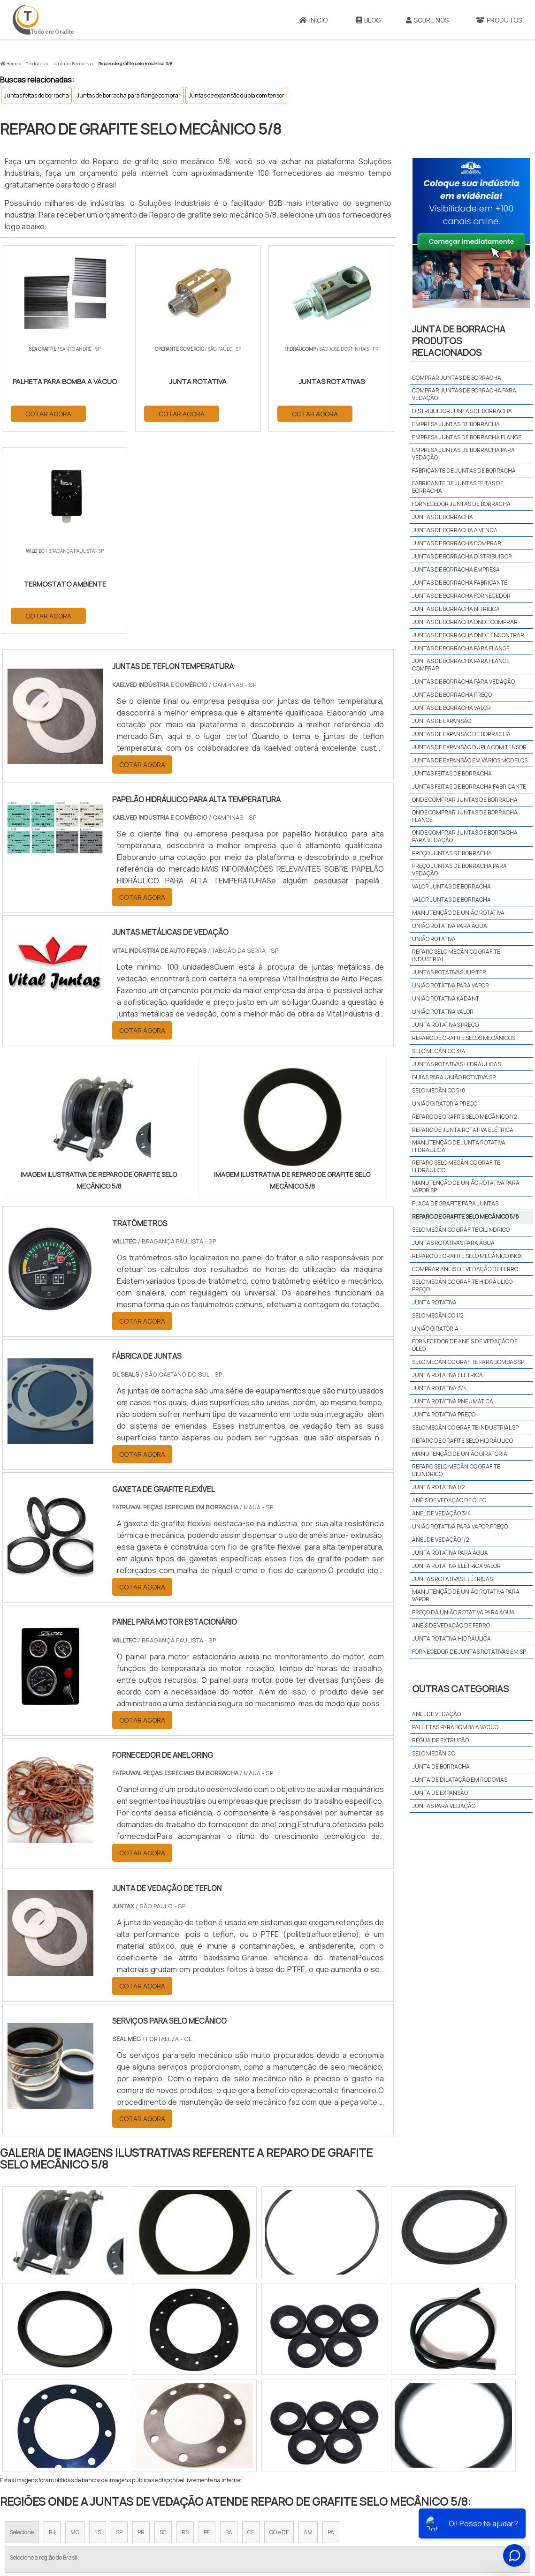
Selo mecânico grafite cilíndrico (461, 1230)
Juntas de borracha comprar (456, 543)
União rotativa (434, 939)
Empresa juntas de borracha (456, 424)
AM (308, 2331)
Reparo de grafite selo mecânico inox (467, 1256)
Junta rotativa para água (450, 1553)
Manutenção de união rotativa (458, 913)
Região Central (28, 2417)
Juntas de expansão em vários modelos (469, 760)
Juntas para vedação (443, 1806)
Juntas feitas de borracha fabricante (469, 787)
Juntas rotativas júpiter (449, 972)
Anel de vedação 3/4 (441, 1513)
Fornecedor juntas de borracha (461, 504)
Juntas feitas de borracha (36, 95)
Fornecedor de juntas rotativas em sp (469, 1652)
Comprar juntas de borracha (456, 378)
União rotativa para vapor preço (460, 1526)
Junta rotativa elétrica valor (456, 1566)
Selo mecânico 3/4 (439, 1051)
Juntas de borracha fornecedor (461, 596)
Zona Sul (161, 2417)
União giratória (435, 1329)
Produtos (423, 2503)
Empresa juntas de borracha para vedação (463, 453)
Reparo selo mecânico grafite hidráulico (456, 1166)
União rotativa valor (443, 1012)
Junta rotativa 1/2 (438, 1487)
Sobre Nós (427, 20)
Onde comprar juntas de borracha (465, 800)
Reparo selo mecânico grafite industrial (456, 955)
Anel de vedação (436, 1714)
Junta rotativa (434, 1302)
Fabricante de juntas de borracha (464, 471)
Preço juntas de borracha (452, 853)
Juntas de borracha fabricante (459, 583)
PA (331, 2331)
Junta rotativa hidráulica (451, 1638)
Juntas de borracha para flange (461, 648)
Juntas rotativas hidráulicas (456, 1064)
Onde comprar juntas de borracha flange (465, 816)
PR (141, 2331)
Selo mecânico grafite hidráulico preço (462, 1285)
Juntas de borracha (442, 517)
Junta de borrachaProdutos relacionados (458, 341)
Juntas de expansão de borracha (461, 734)
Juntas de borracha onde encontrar (468, 635)
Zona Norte (76, 2417)
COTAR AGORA (48, 413)
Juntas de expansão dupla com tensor (236, 95)
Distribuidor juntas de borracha (462, 411)
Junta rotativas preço (445, 1025)
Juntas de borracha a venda (454, 530)
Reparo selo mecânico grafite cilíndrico (456, 1470)
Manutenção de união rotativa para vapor (466, 1595)
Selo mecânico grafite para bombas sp (468, 1362)
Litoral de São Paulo (314, 2417)
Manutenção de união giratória (459, 1454)
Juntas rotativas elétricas (452, 1579)
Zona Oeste (120, 2417)
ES (97, 2331)
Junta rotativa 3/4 (439, 1388)
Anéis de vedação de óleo (449, 1500)
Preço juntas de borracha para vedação (459, 869)
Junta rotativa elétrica (447, 1375)
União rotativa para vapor (450, 985)
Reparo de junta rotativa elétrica (462, 1130)
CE (250, 2331)
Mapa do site (464, 2503)
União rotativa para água (449, 926)
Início (313, 20)
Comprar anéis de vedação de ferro (465, 1269)
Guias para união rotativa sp (454, 1077)
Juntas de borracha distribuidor (462, 556)
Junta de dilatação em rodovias (459, 1780)
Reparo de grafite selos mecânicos (463, 1038)
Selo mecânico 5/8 (439, 1090)
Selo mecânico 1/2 (438, 1315)
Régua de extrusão (440, 1740)
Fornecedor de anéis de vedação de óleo (465, 1345)
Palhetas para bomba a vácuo (455, 1727)
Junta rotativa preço (443, 1414)
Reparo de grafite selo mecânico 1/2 (464, 1117)
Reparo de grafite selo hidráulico (462, 1441)
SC (163, 2331)
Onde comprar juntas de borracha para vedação (465, 836)
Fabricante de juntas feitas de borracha (458, 487)
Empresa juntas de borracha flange (466, 437)
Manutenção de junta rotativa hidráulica (458, 1146)
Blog (368, 20)
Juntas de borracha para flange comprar (128, 95)
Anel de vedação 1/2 (440, 1540)
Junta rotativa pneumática (452, 1401)
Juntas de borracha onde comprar (465, 622)
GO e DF (279, 2331)
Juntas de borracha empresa (456, 569)
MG (74, 2331)
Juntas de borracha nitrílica (456, 609)
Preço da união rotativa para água (463, 1612)
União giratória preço (444, 1103)
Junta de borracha (441, 1766)
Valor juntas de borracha (451, 886)
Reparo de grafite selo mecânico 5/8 (465, 1216)
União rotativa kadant (445, 998)
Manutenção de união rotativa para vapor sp (466, 1186)
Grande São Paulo (252, 2417)
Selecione (22, 2331)
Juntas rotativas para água (453, 1243)
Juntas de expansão (441, 721)
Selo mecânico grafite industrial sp (465, 1427)
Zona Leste (201, 2417)
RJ (52, 2331)
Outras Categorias (460, 1688)
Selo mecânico (433, 1753)
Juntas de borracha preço (452, 695)
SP (119, 2331)
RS (185, 2331)
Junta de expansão (440, 1793)
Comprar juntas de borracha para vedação (464, 394)
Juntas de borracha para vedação (463, 681)
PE (207, 2331)
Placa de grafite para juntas (455, 1203)
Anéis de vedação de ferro (451, 1625)
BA (228, 2331)
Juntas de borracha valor (451, 708)
